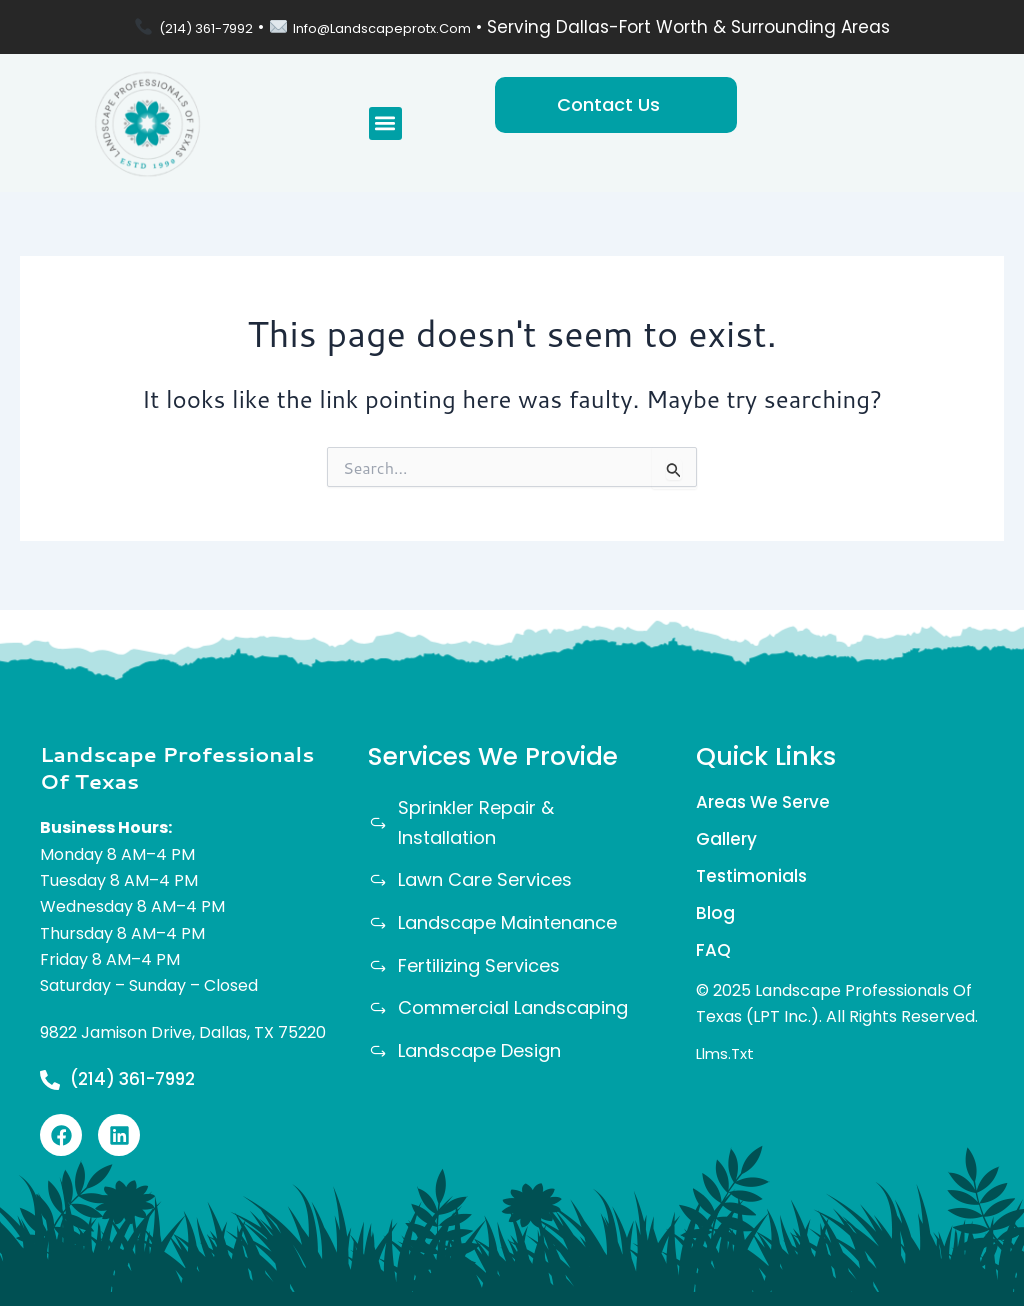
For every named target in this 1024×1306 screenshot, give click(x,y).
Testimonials (753, 876)
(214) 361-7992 (177, 27)
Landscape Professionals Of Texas (177, 761)
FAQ (714, 956)
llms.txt (727, 1062)
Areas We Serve (767, 796)
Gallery (727, 836)
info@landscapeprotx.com (398, 27)
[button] (385, 123)
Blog (715, 916)
